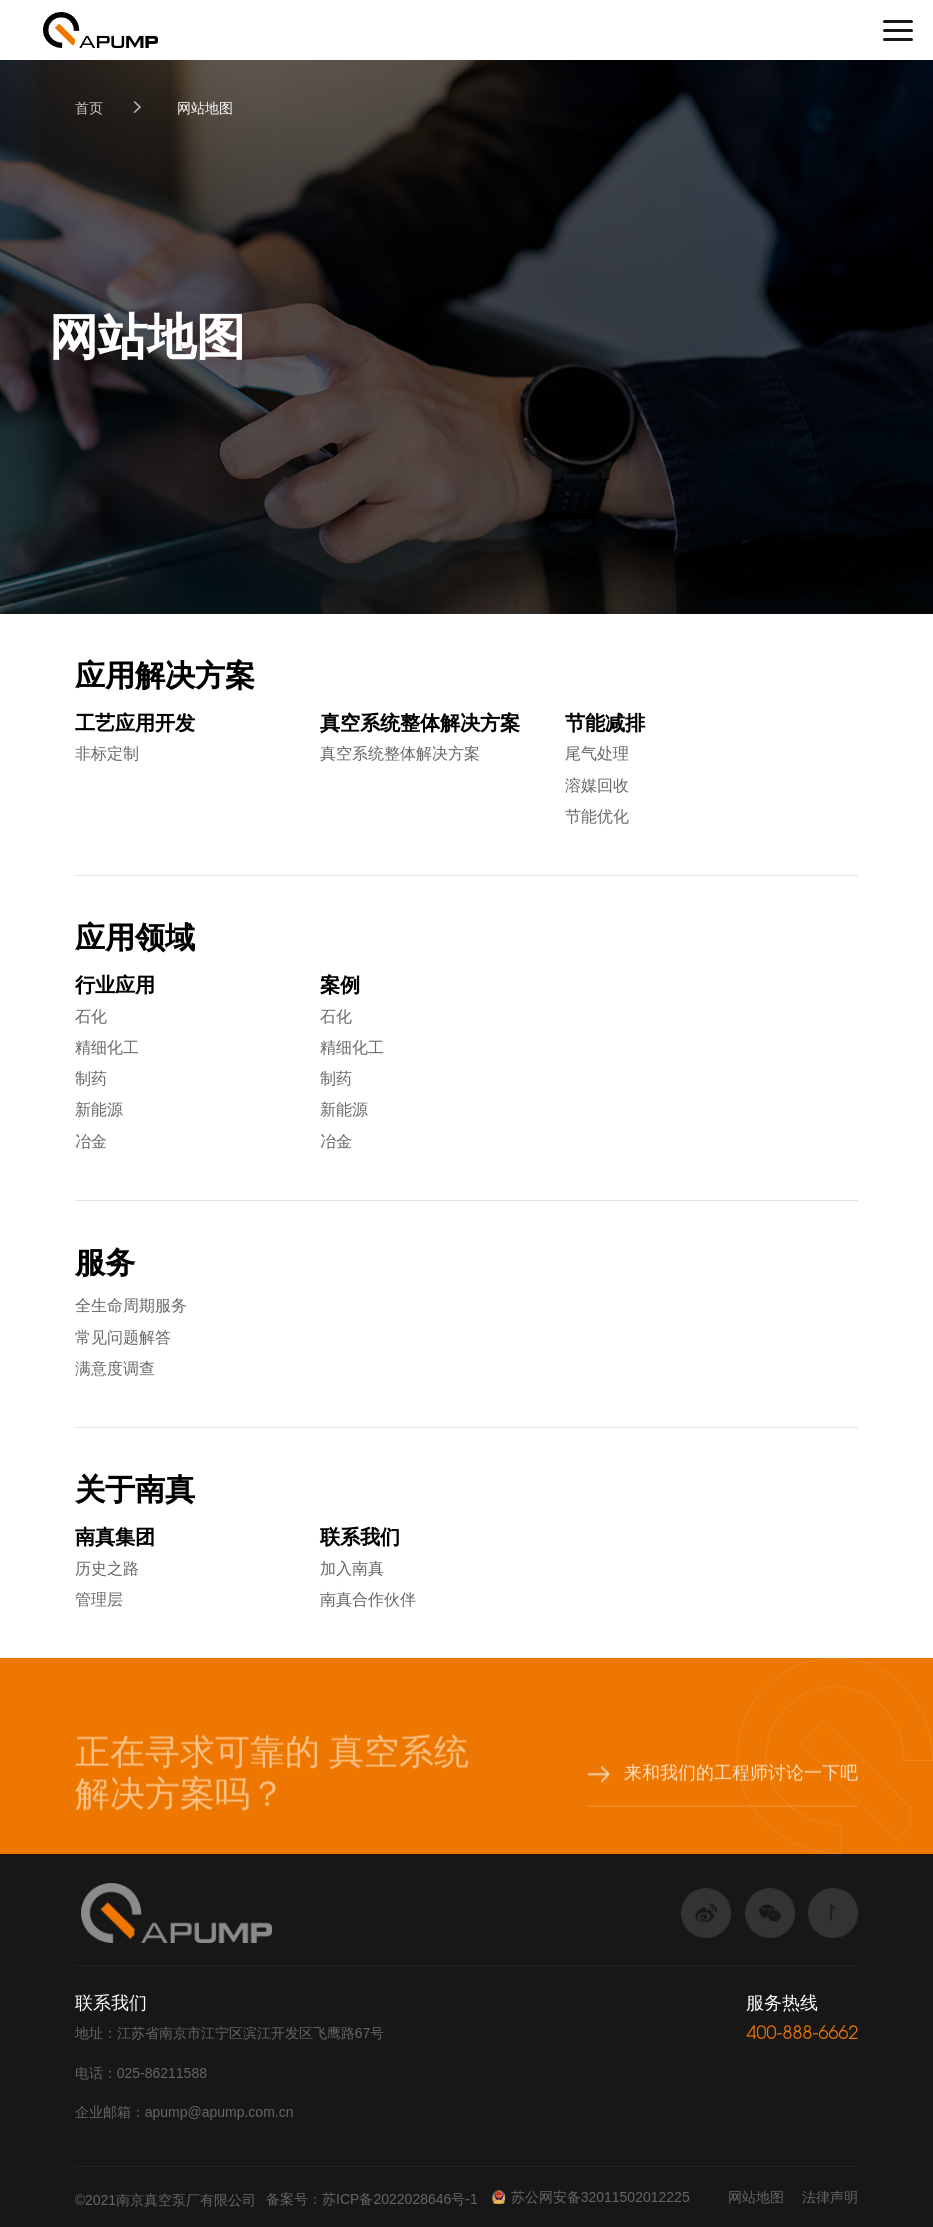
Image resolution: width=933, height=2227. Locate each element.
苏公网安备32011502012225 (591, 2197)
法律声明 (830, 2197)
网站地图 (205, 108)
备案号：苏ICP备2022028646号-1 (372, 2199)
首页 (89, 108)
